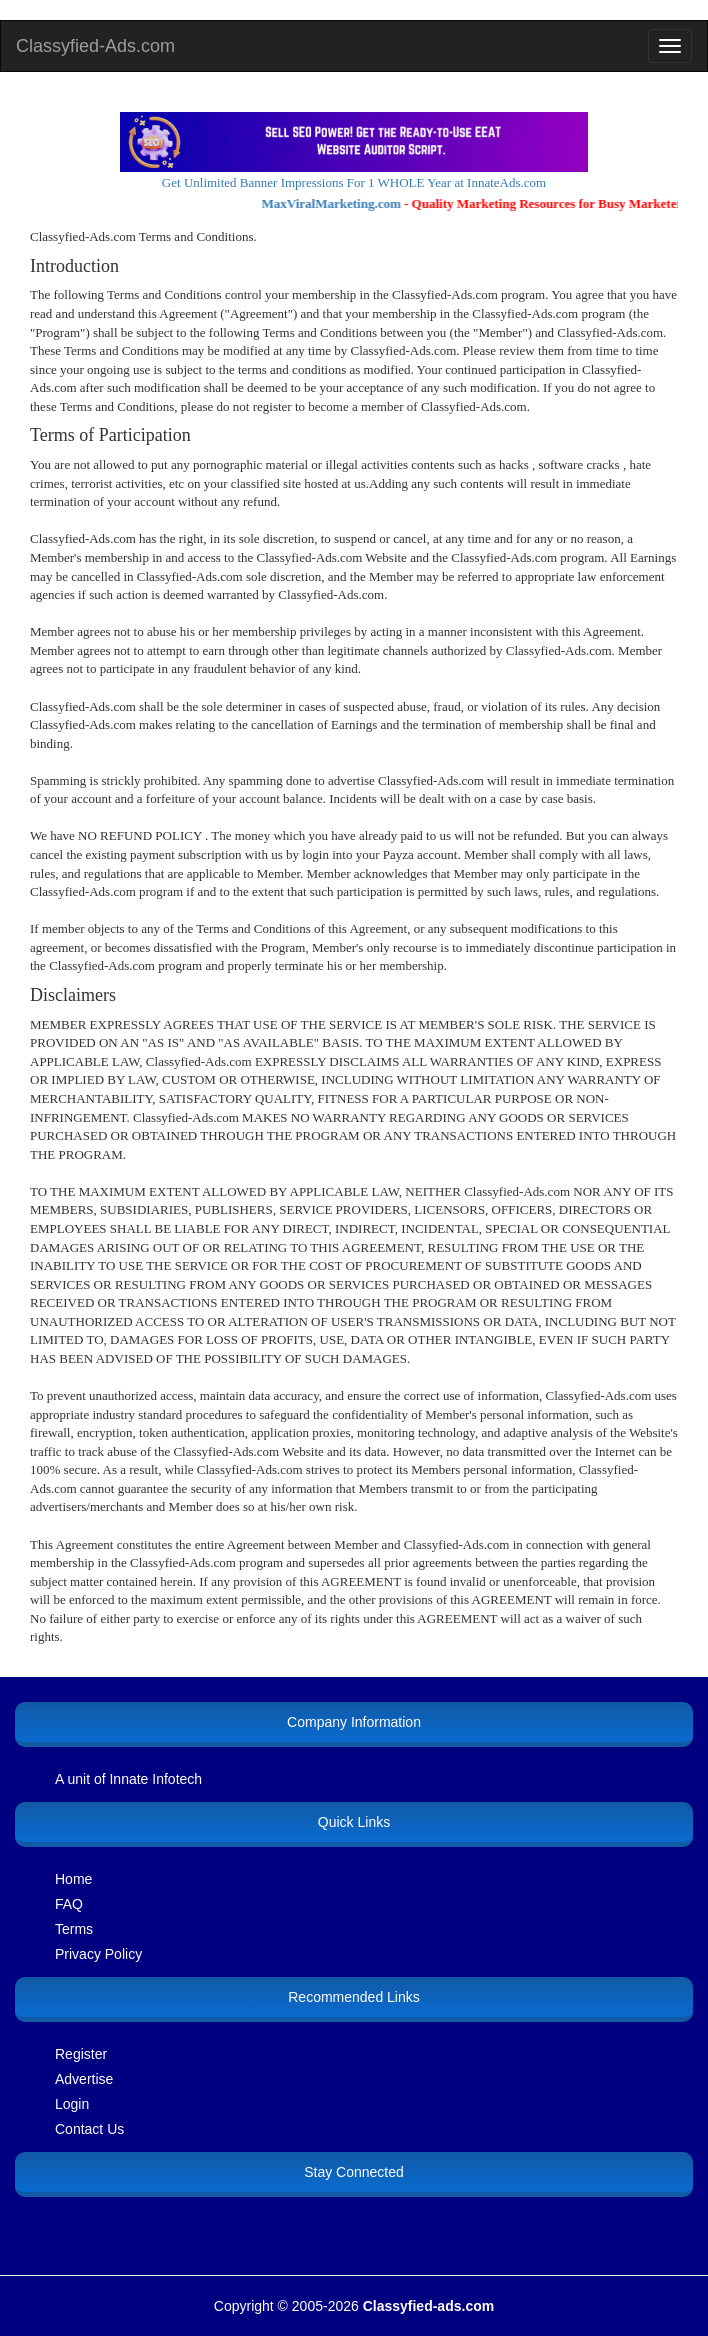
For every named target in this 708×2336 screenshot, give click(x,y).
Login (72, 2104)
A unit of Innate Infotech (128, 1779)
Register (81, 2054)
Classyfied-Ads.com (95, 46)
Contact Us (89, 2129)
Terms (74, 1929)
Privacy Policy (98, 1954)
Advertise (84, 2079)
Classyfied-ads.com (429, 2306)
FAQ (69, 1904)
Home (73, 1879)
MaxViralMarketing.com (336, 203)
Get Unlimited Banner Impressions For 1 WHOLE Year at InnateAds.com (354, 182)
